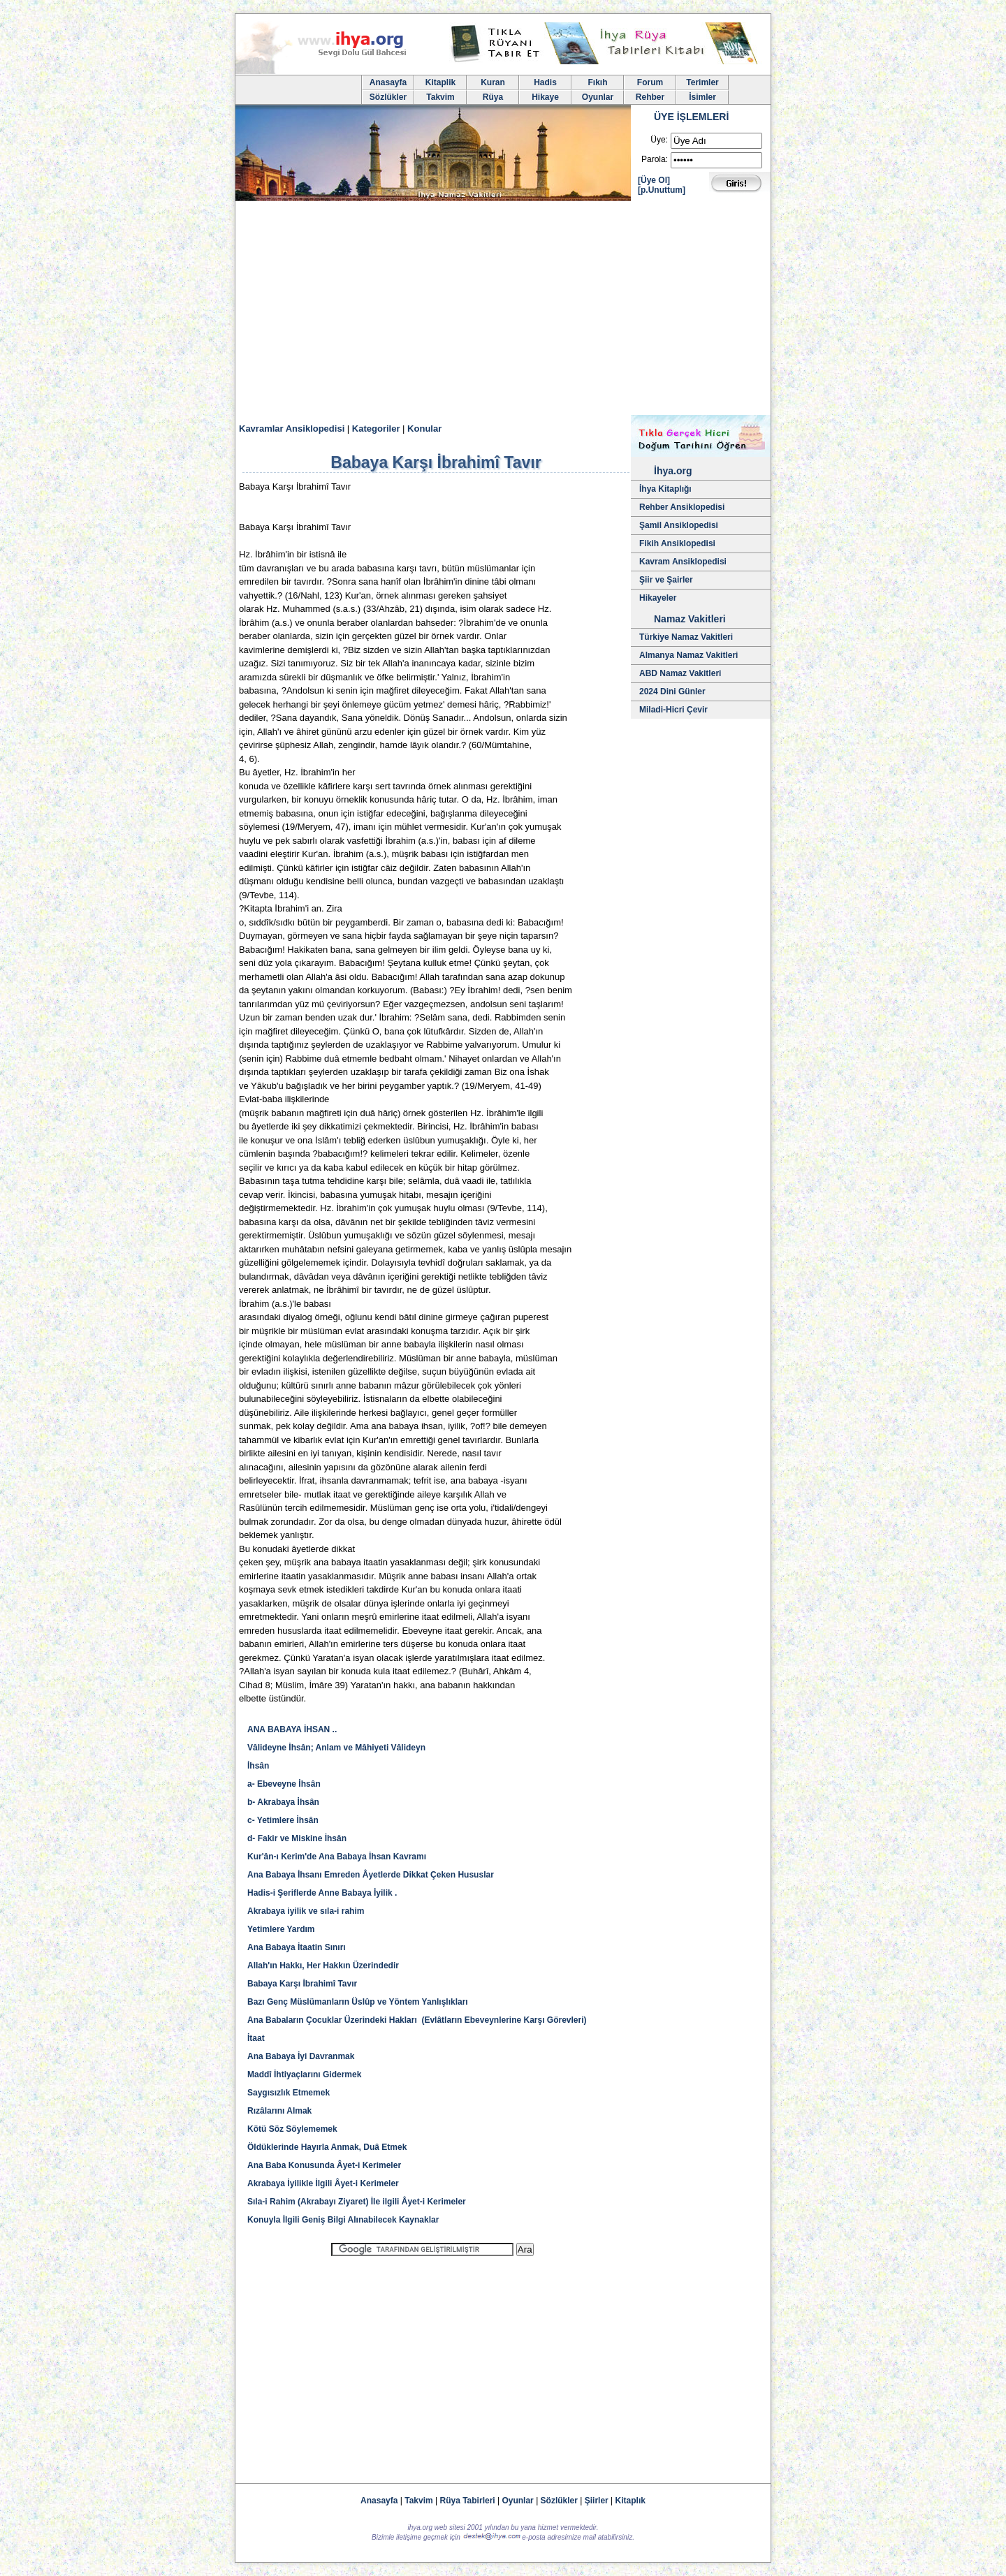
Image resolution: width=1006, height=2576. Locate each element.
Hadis (545, 82)
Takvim (440, 97)
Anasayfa (388, 82)
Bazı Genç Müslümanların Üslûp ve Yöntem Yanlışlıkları (357, 2002)
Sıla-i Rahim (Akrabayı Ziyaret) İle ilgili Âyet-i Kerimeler (356, 2202)
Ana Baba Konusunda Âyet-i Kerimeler (324, 2165)
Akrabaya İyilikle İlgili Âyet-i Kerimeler (323, 2183)
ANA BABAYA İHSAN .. (292, 1729)
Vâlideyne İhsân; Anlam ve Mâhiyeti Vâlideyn (336, 1747)
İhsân (258, 1766)
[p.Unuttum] (661, 190)
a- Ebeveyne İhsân (284, 1784)
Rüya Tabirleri (467, 2500)
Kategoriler (376, 428)
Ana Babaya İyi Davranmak (300, 2056)
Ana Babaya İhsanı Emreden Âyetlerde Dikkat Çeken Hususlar (370, 1875)
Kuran (493, 82)
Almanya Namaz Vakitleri (688, 655)
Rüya (493, 97)
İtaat (256, 2038)
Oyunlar (597, 97)
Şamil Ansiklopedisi (678, 525)
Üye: (659, 140)
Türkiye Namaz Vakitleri (686, 637)
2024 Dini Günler (672, 691)
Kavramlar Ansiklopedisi (291, 428)
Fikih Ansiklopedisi (677, 543)
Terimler (702, 82)
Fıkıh (597, 82)
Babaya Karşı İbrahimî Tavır (302, 1984)
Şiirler (596, 2500)
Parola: (654, 159)
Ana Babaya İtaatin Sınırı (296, 1947)
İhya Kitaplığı (665, 489)
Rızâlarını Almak (279, 2111)
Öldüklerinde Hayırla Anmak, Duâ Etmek (327, 2147)
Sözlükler (388, 97)
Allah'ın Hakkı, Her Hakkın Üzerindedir (323, 1965)
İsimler (702, 97)
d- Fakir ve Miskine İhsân (297, 1838)
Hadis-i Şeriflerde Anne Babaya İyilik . (322, 1893)
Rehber (650, 97)
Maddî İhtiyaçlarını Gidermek (304, 2074)
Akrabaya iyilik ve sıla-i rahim (305, 1911)
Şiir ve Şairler (666, 580)
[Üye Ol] (654, 180)
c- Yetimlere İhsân (283, 1820)
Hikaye (545, 97)
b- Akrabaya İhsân (283, 1802)
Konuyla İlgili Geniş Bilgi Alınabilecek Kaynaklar (343, 2220)
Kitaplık (630, 2500)
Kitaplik (440, 82)
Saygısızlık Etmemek (288, 2093)
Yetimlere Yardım (281, 1929)
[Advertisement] (503, 310)
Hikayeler (657, 598)
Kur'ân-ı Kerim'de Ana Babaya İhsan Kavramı (336, 1856)
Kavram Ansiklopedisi (683, 561)
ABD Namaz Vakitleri (680, 673)
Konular (424, 428)
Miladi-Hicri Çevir (673, 710)
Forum (650, 82)
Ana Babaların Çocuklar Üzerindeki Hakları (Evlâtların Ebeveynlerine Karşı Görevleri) (417, 2020)
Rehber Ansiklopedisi (681, 507)
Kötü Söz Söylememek (292, 2129)
